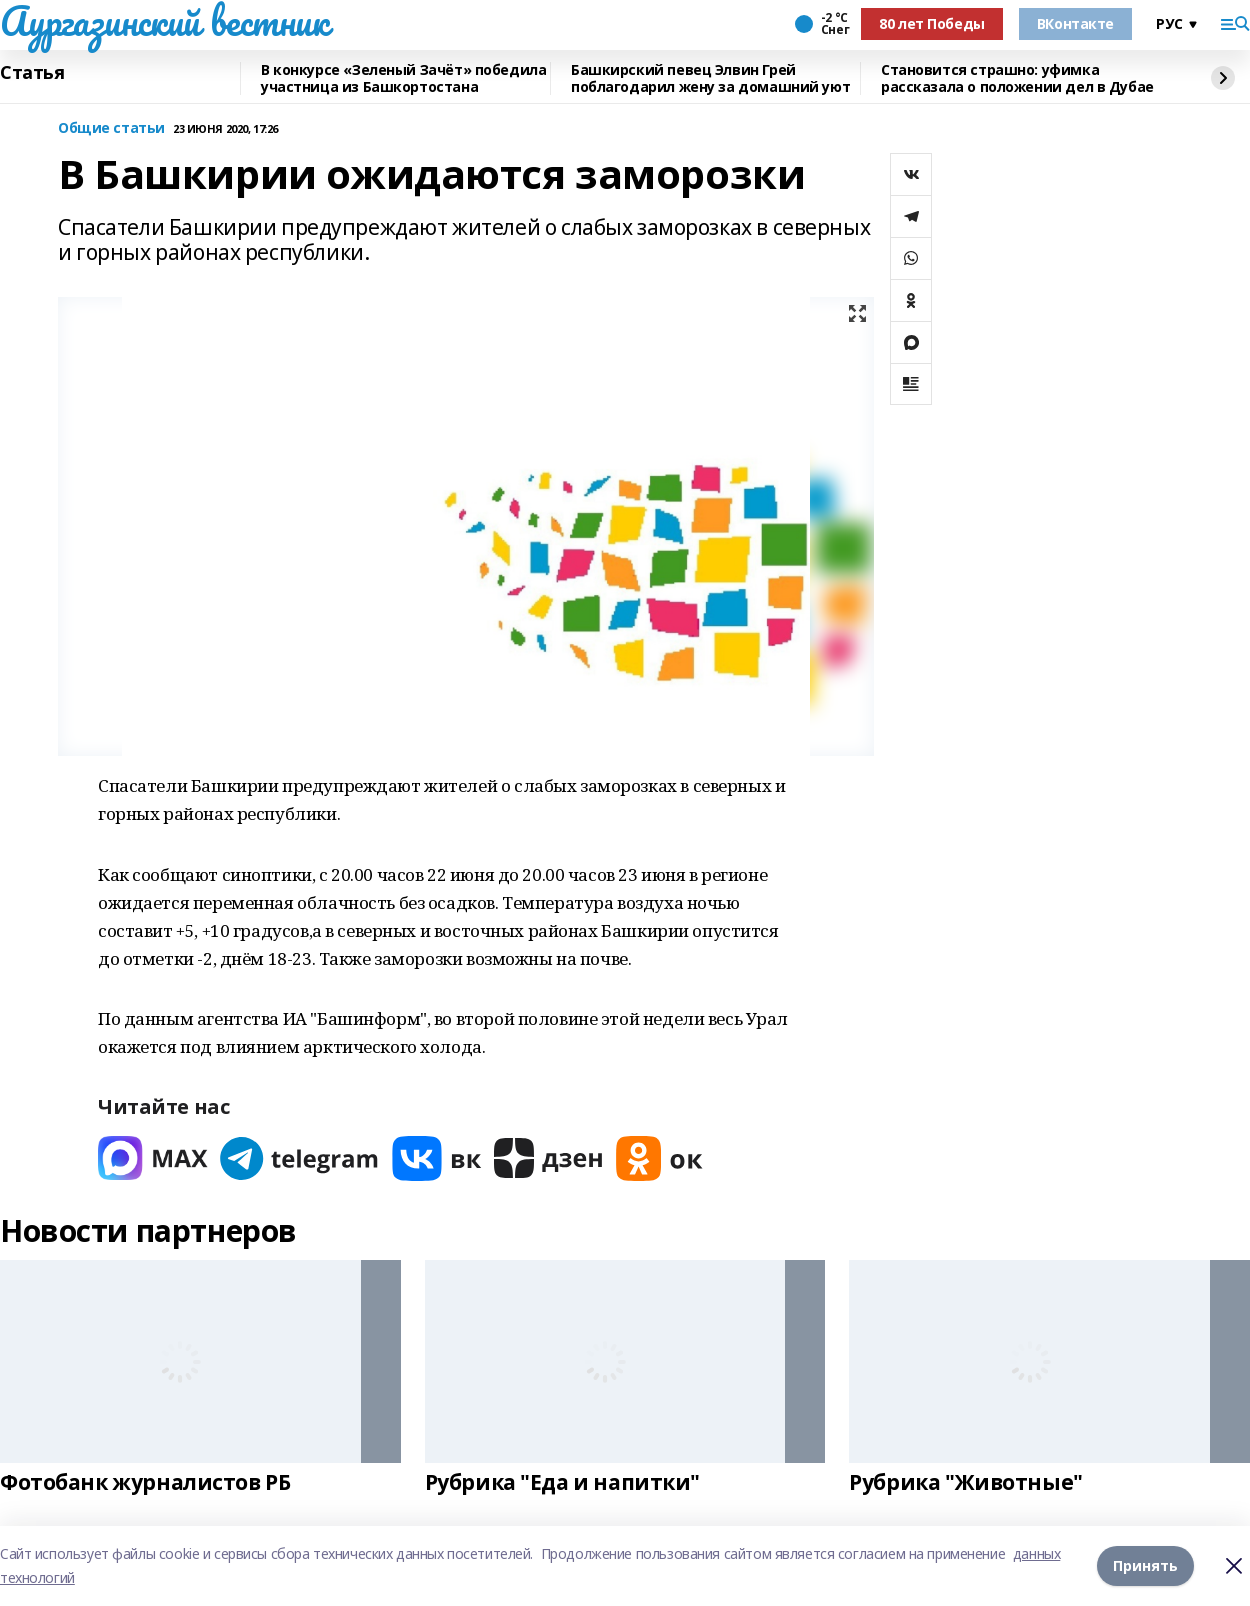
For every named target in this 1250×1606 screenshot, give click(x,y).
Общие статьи (111, 128)
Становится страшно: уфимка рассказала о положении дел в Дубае (1017, 78)
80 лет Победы (932, 23)
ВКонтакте (1075, 23)
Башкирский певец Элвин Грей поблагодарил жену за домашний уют (710, 78)
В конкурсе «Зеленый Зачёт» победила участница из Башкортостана (403, 78)
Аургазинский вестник (164, 21)
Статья (32, 73)
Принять (1145, 1565)
